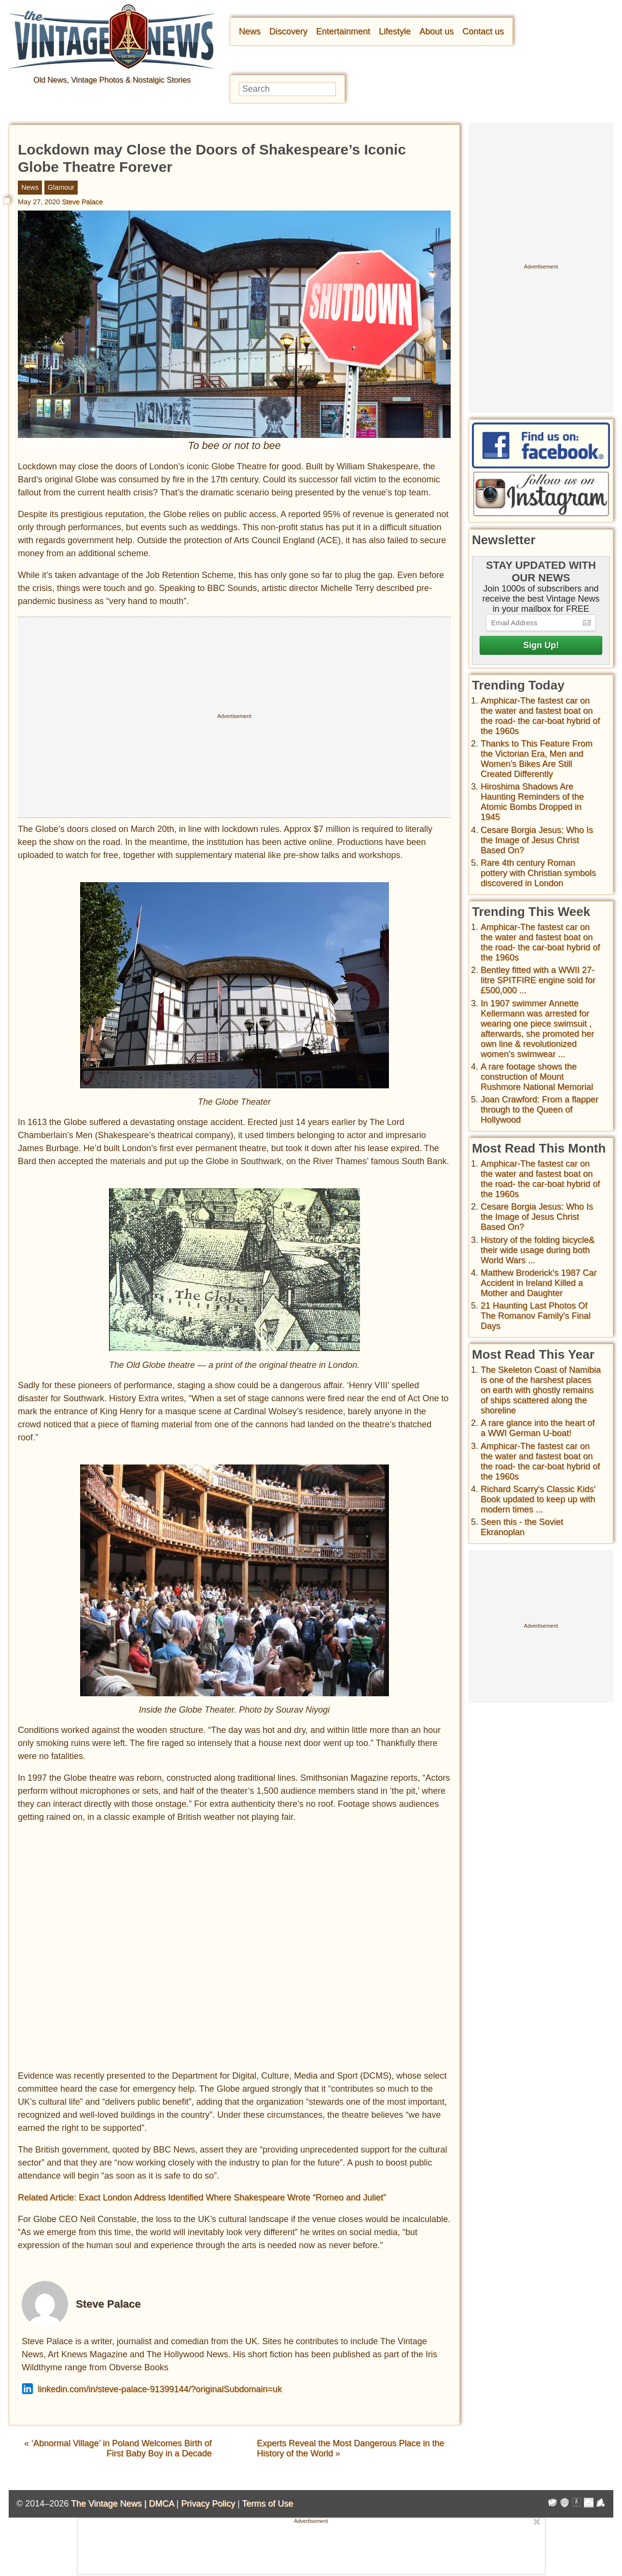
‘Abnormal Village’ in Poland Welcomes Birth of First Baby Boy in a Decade (121, 2448)
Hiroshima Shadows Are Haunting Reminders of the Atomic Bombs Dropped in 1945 (532, 802)
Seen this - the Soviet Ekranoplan (522, 1527)
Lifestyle (395, 31)
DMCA (161, 2503)
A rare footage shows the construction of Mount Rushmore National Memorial (537, 1077)
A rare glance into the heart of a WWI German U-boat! (537, 1428)
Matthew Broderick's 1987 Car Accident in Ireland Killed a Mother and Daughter (539, 1283)
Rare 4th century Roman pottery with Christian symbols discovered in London (538, 873)
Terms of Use (267, 2503)
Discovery (288, 31)
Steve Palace (82, 202)
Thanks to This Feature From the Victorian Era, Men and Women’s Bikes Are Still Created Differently (537, 759)
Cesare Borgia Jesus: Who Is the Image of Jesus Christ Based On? (537, 840)
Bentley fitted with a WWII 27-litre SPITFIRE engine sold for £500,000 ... (538, 980)
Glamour (61, 187)
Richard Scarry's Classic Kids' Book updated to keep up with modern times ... (538, 1499)
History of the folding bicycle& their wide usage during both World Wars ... (537, 1250)
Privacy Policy (208, 2503)
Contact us (483, 31)
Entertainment (343, 31)
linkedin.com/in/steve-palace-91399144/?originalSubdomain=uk (152, 2389)
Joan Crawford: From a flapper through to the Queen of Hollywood (539, 1110)
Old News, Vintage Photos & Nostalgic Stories (112, 80)
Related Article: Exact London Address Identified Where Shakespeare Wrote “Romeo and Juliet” (202, 2197)
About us (436, 31)
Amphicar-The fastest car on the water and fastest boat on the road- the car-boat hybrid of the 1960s (540, 716)
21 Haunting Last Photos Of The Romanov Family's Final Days (536, 1316)
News (250, 31)
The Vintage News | (110, 2503)
